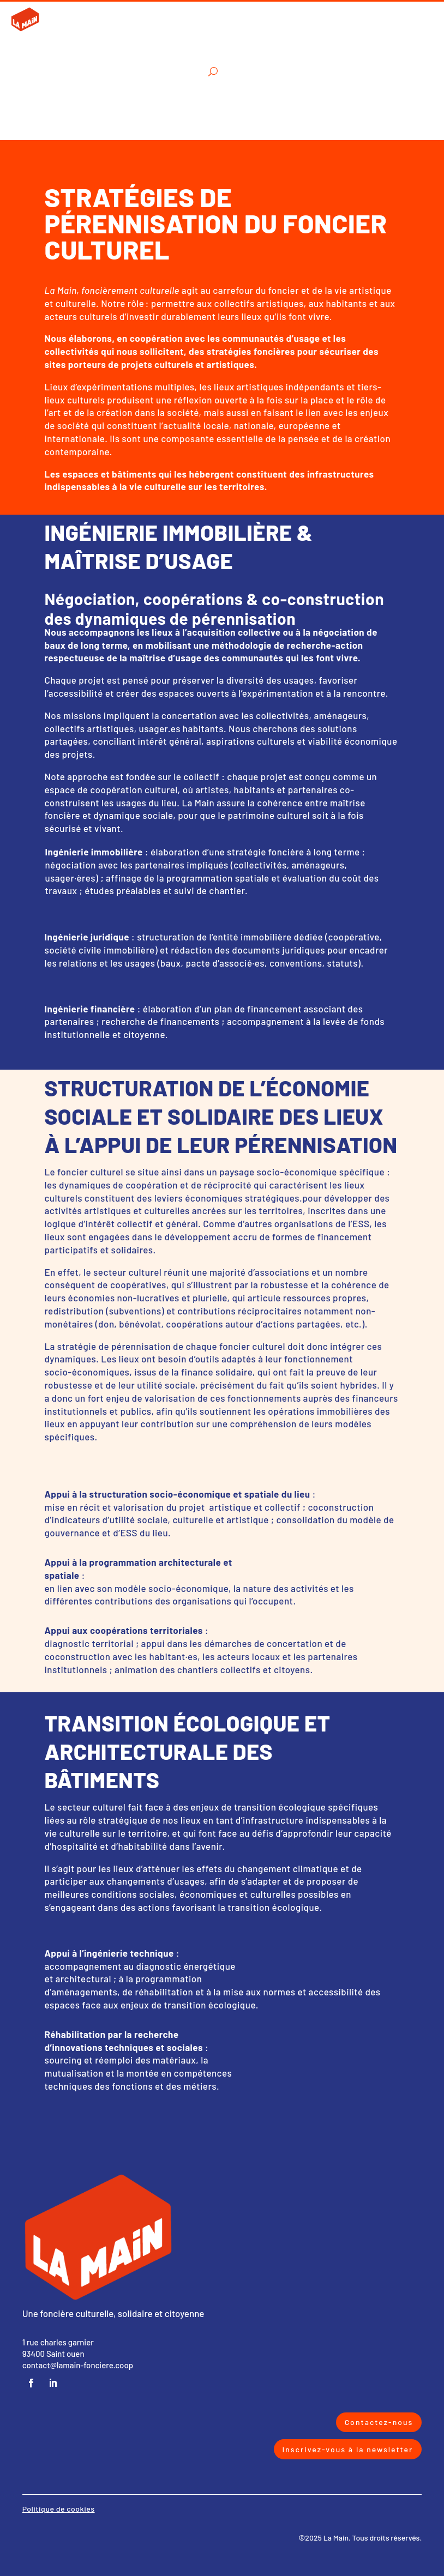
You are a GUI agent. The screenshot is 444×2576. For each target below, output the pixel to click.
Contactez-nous (379, 2422)
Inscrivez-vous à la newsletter (348, 2449)
